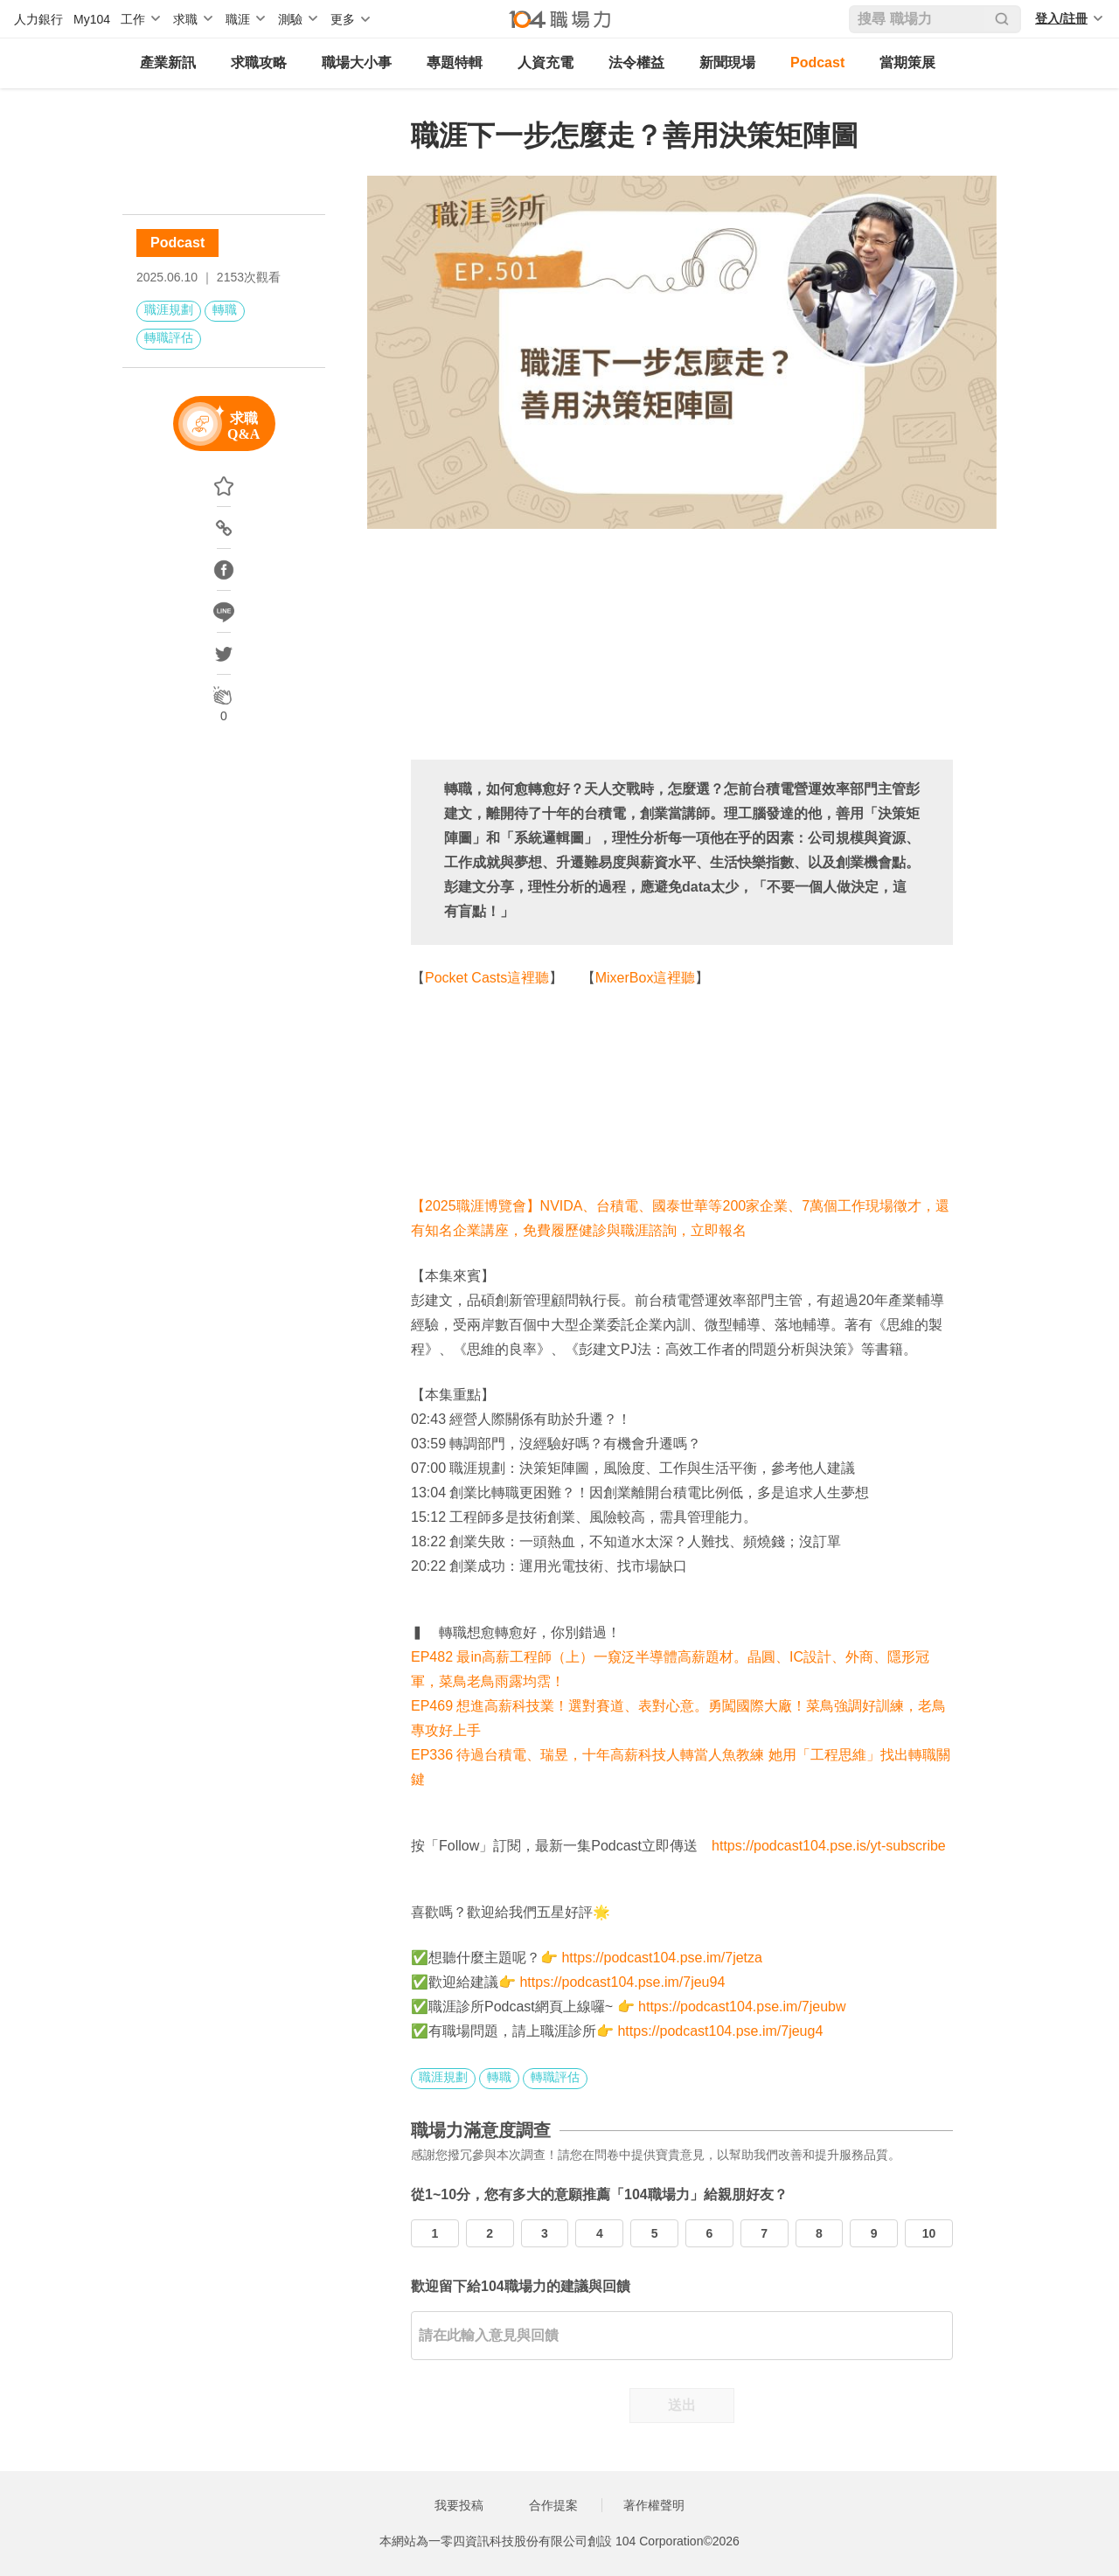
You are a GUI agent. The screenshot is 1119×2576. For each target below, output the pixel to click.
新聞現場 (727, 62)
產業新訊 (168, 62)
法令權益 (636, 62)
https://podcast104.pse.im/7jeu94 (622, 1982)
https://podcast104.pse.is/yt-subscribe (829, 1845)
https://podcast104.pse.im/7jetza (661, 1957)
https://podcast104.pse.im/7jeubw (741, 2006)
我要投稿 (458, 2505)
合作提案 (553, 2505)
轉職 (224, 309)
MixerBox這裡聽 (645, 977)
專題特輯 (455, 62)
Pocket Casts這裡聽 (487, 977)
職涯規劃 (168, 309)
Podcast (817, 62)
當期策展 (907, 62)
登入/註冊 (1061, 18)
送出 (682, 2405)
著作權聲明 (654, 2505)
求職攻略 (259, 62)
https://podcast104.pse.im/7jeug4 (720, 2031)
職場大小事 (357, 62)
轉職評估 (168, 337)
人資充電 (545, 62)
